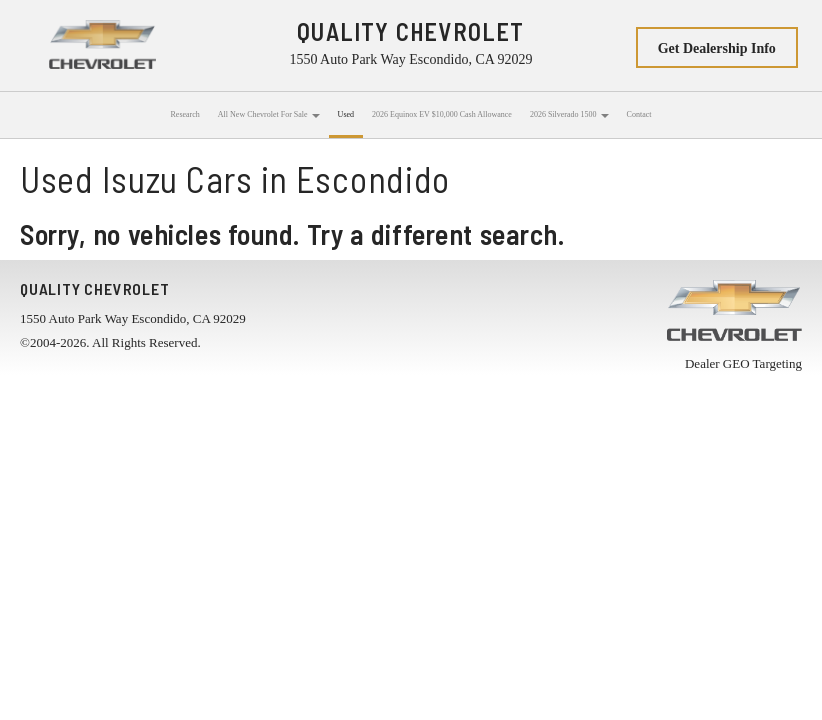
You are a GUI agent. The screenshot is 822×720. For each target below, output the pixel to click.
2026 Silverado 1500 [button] (569, 114)
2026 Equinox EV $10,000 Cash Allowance (442, 114)
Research (185, 114)
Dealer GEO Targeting (743, 363)
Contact (639, 114)
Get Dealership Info (717, 48)
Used (346, 114)
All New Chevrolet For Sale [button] (269, 114)
